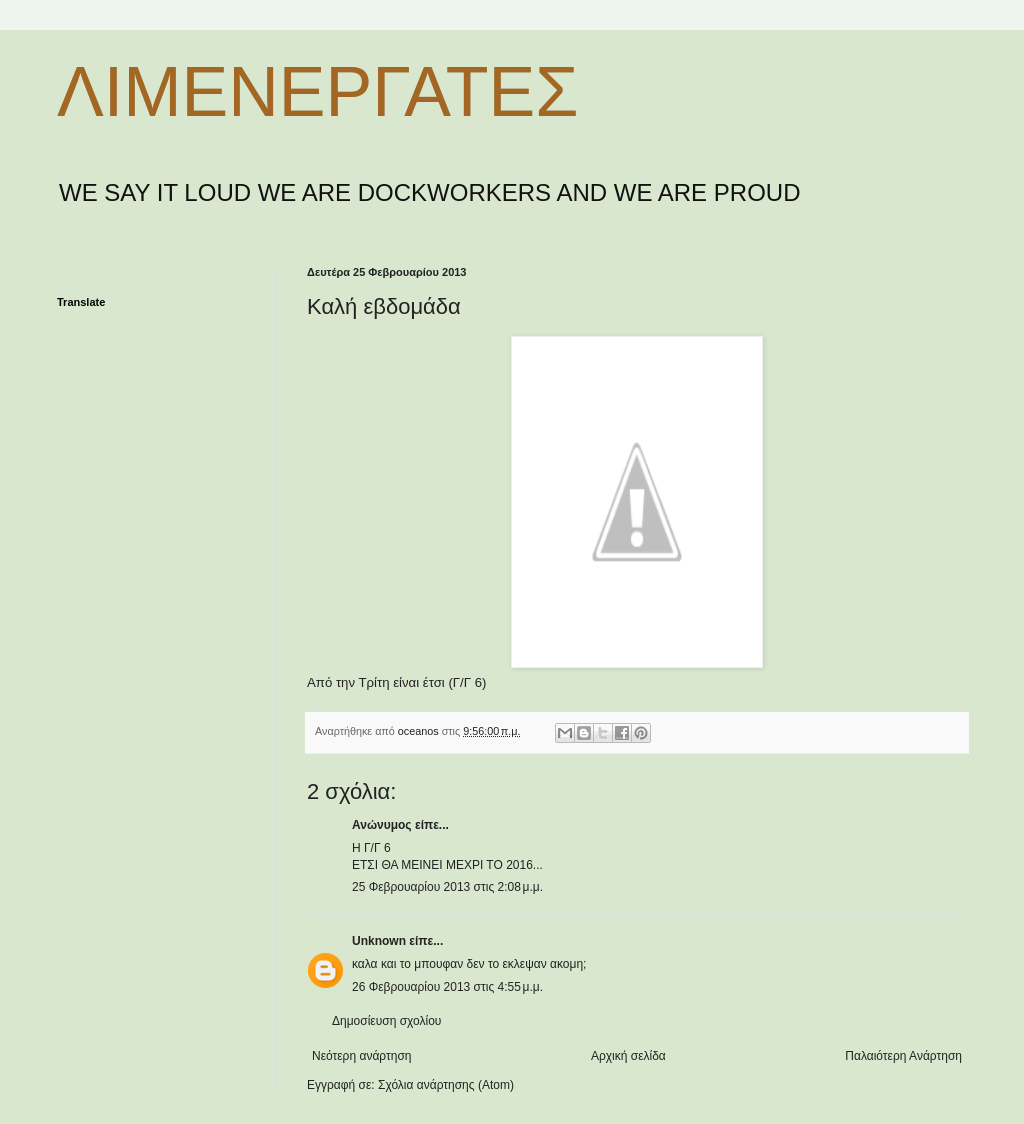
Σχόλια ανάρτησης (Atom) (446, 1085)
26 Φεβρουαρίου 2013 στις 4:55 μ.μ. (447, 987)
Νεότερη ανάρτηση (361, 1056)
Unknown (379, 941)
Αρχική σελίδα (628, 1056)
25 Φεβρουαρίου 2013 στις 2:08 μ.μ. (447, 887)
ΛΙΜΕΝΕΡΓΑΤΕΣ (317, 92)
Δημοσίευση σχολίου (386, 1021)
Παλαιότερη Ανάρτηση (903, 1056)
